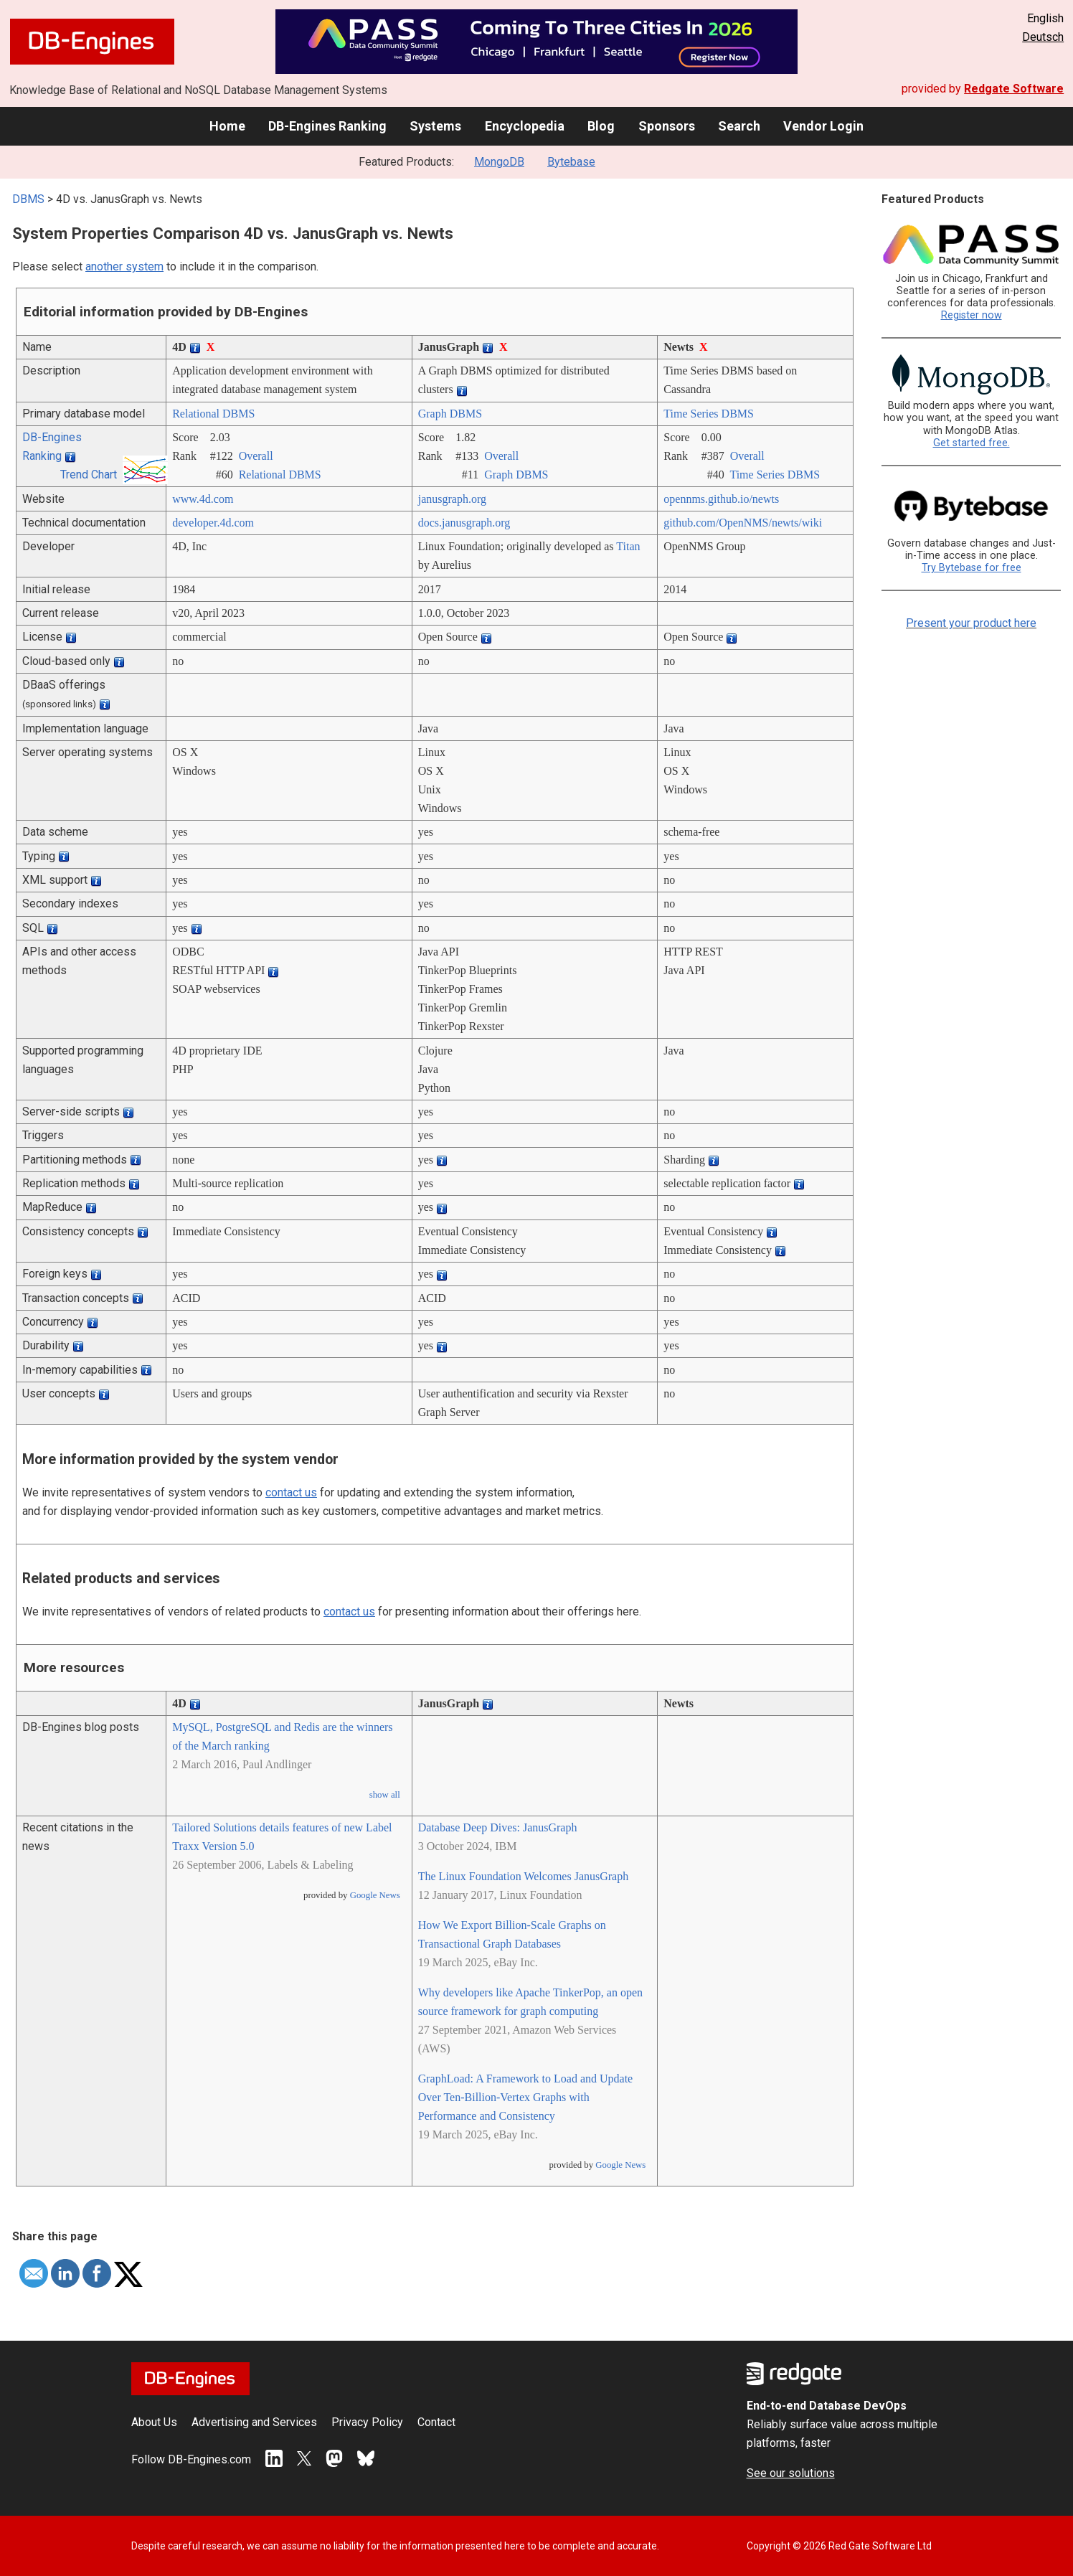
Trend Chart (88, 474)
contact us (291, 1492)
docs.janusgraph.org (464, 522)
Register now (971, 315)
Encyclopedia (524, 125)
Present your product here (971, 623)
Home (227, 125)
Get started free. (971, 443)
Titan (628, 546)
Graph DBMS (450, 413)
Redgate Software (1014, 88)
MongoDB (499, 162)
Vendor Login (823, 125)
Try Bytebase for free (971, 568)
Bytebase (571, 162)
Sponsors (666, 125)
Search (739, 125)
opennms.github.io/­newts (721, 499)
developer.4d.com (213, 522)
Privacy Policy (367, 2422)
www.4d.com (202, 499)
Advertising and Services (254, 2422)
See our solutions (791, 2473)
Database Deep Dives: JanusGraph (497, 1827)
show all (384, 1795)
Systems (435, 125)
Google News (375, 1895)
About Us (154, 2422)
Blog (601, 125)
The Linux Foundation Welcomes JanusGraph (523, 1876)
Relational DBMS (213, 413)
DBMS (28, 199)
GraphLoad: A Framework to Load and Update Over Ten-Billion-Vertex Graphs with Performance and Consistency (525, 2097)
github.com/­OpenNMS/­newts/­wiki (742, 522)
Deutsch (1043, 37)
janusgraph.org (452, 499)
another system (124, 266)
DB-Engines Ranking (327, 125)
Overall (256, 456)
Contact (436, 2422)
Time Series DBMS (708, 413)
